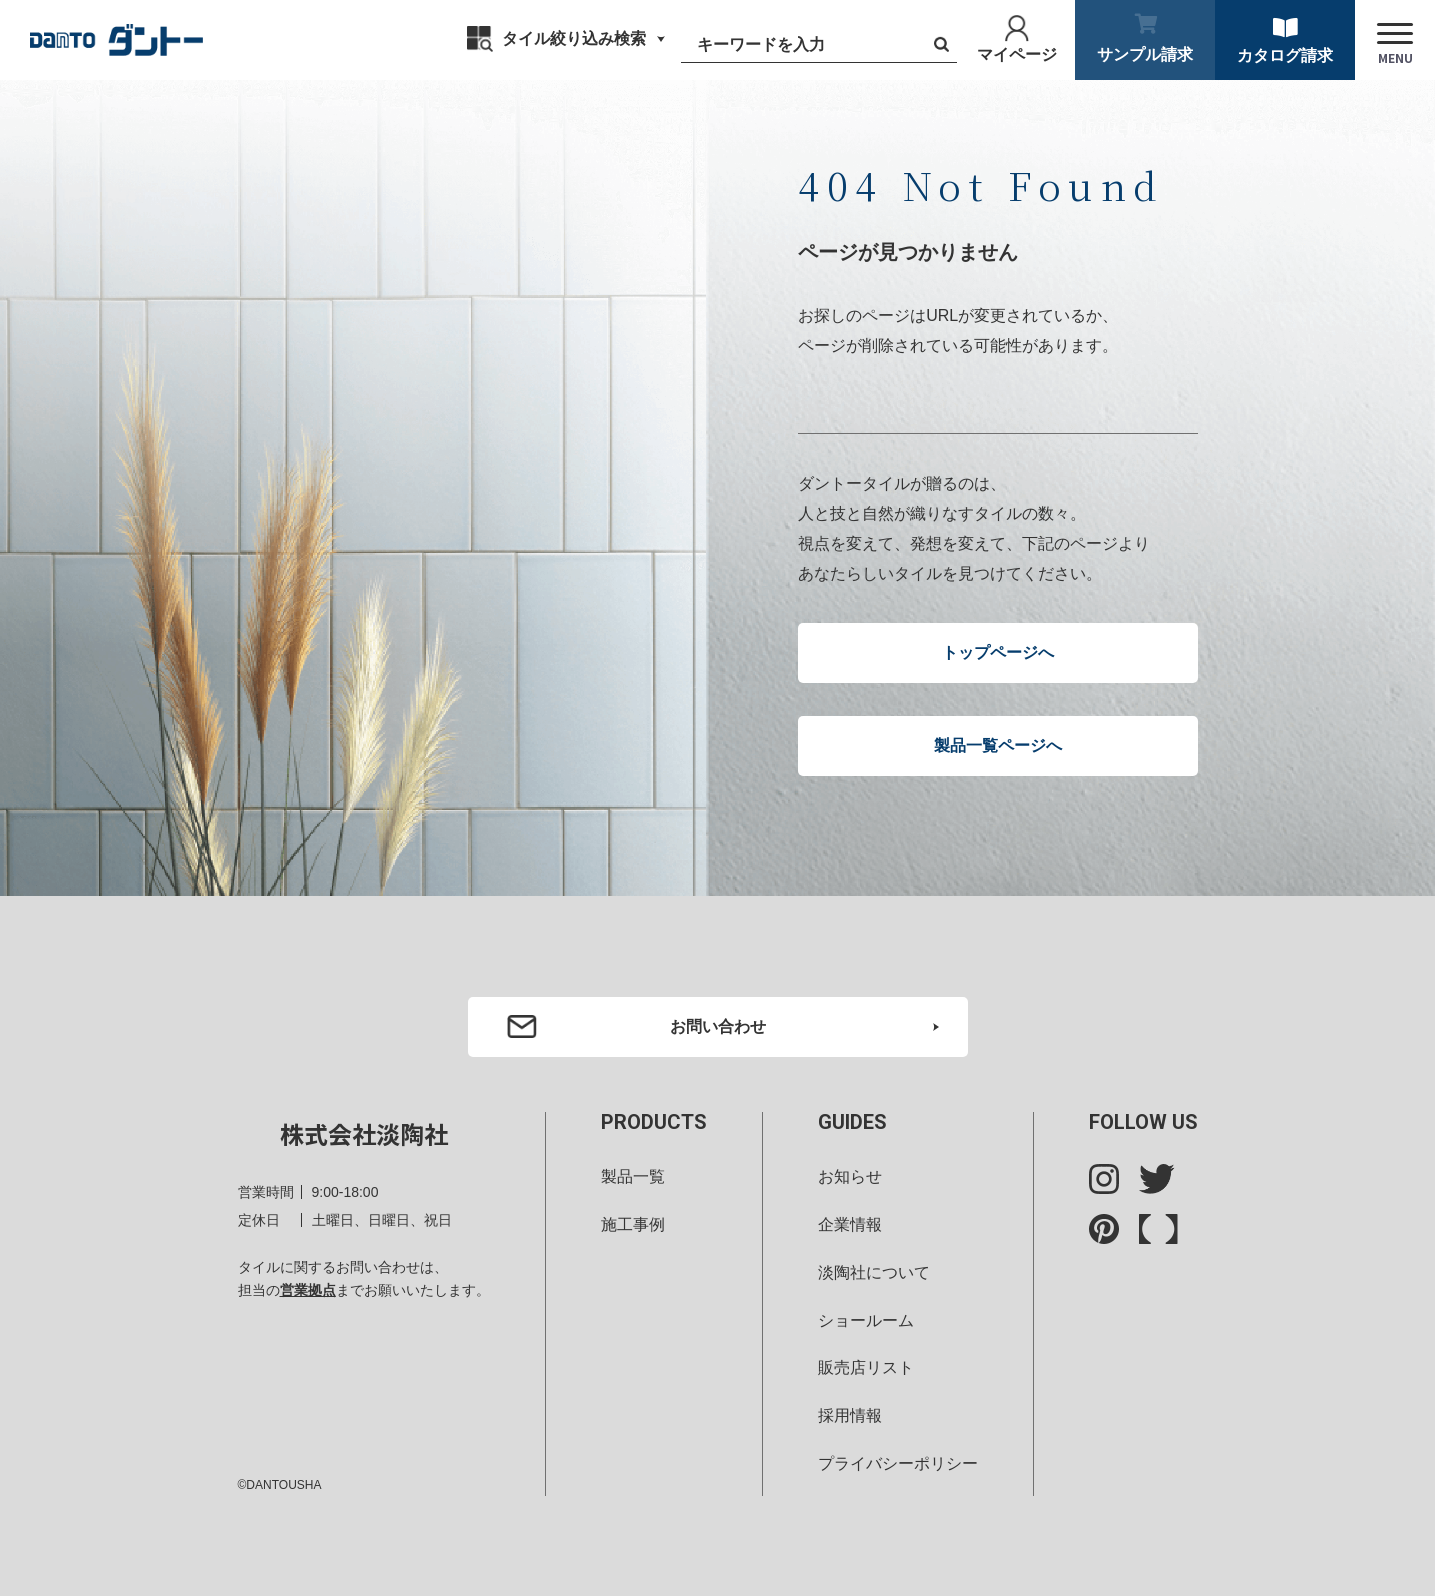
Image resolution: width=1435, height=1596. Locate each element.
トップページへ (998, 652)
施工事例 (633, 1224)
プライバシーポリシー (898, 1463)
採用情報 (850, 1415)
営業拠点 (308, 1290)
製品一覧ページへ (998, 745)
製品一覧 (633, 1176)
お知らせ (850, 1176)
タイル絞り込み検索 (574, 38)
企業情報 (850, 1224)
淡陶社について (874, 1272)
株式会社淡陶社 (364, 1133)
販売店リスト (866, 1367)
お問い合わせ (718, 1026)
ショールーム (866, 1320)
